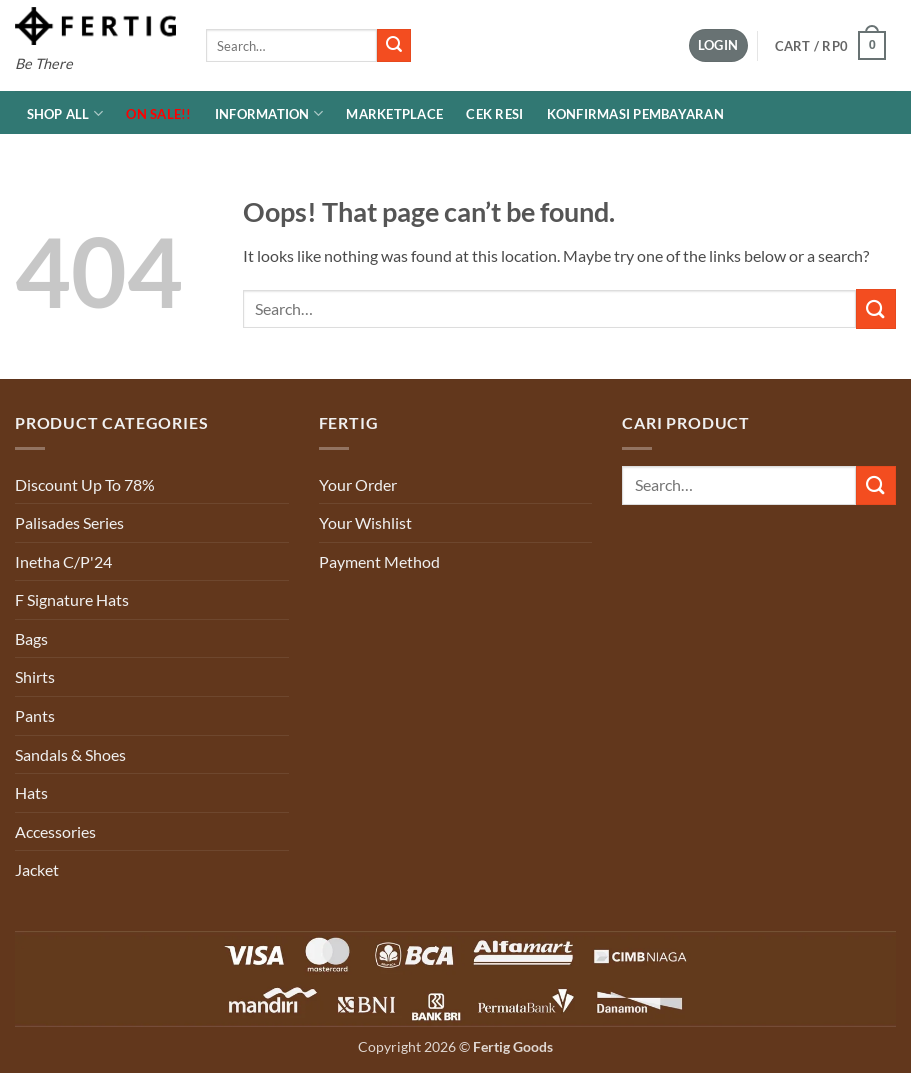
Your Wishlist (365, 522)
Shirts (35, 676)
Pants (35, 715)
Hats (31, 792)
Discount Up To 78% (85, 484)
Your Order (358, 484)
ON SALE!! (158, 114)
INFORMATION (269, 113)
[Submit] (394, 46)
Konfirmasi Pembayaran (635, 114)
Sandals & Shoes (70, 754)
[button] (718, 45)
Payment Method (379, 561)
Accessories (55, 831)
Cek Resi (494, 114)
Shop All (65, 113)
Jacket (37, 869)
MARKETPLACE (394, 114)
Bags (31, 638)
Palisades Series (69, 522)
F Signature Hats (72, 599)
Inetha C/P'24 (63, 561)
